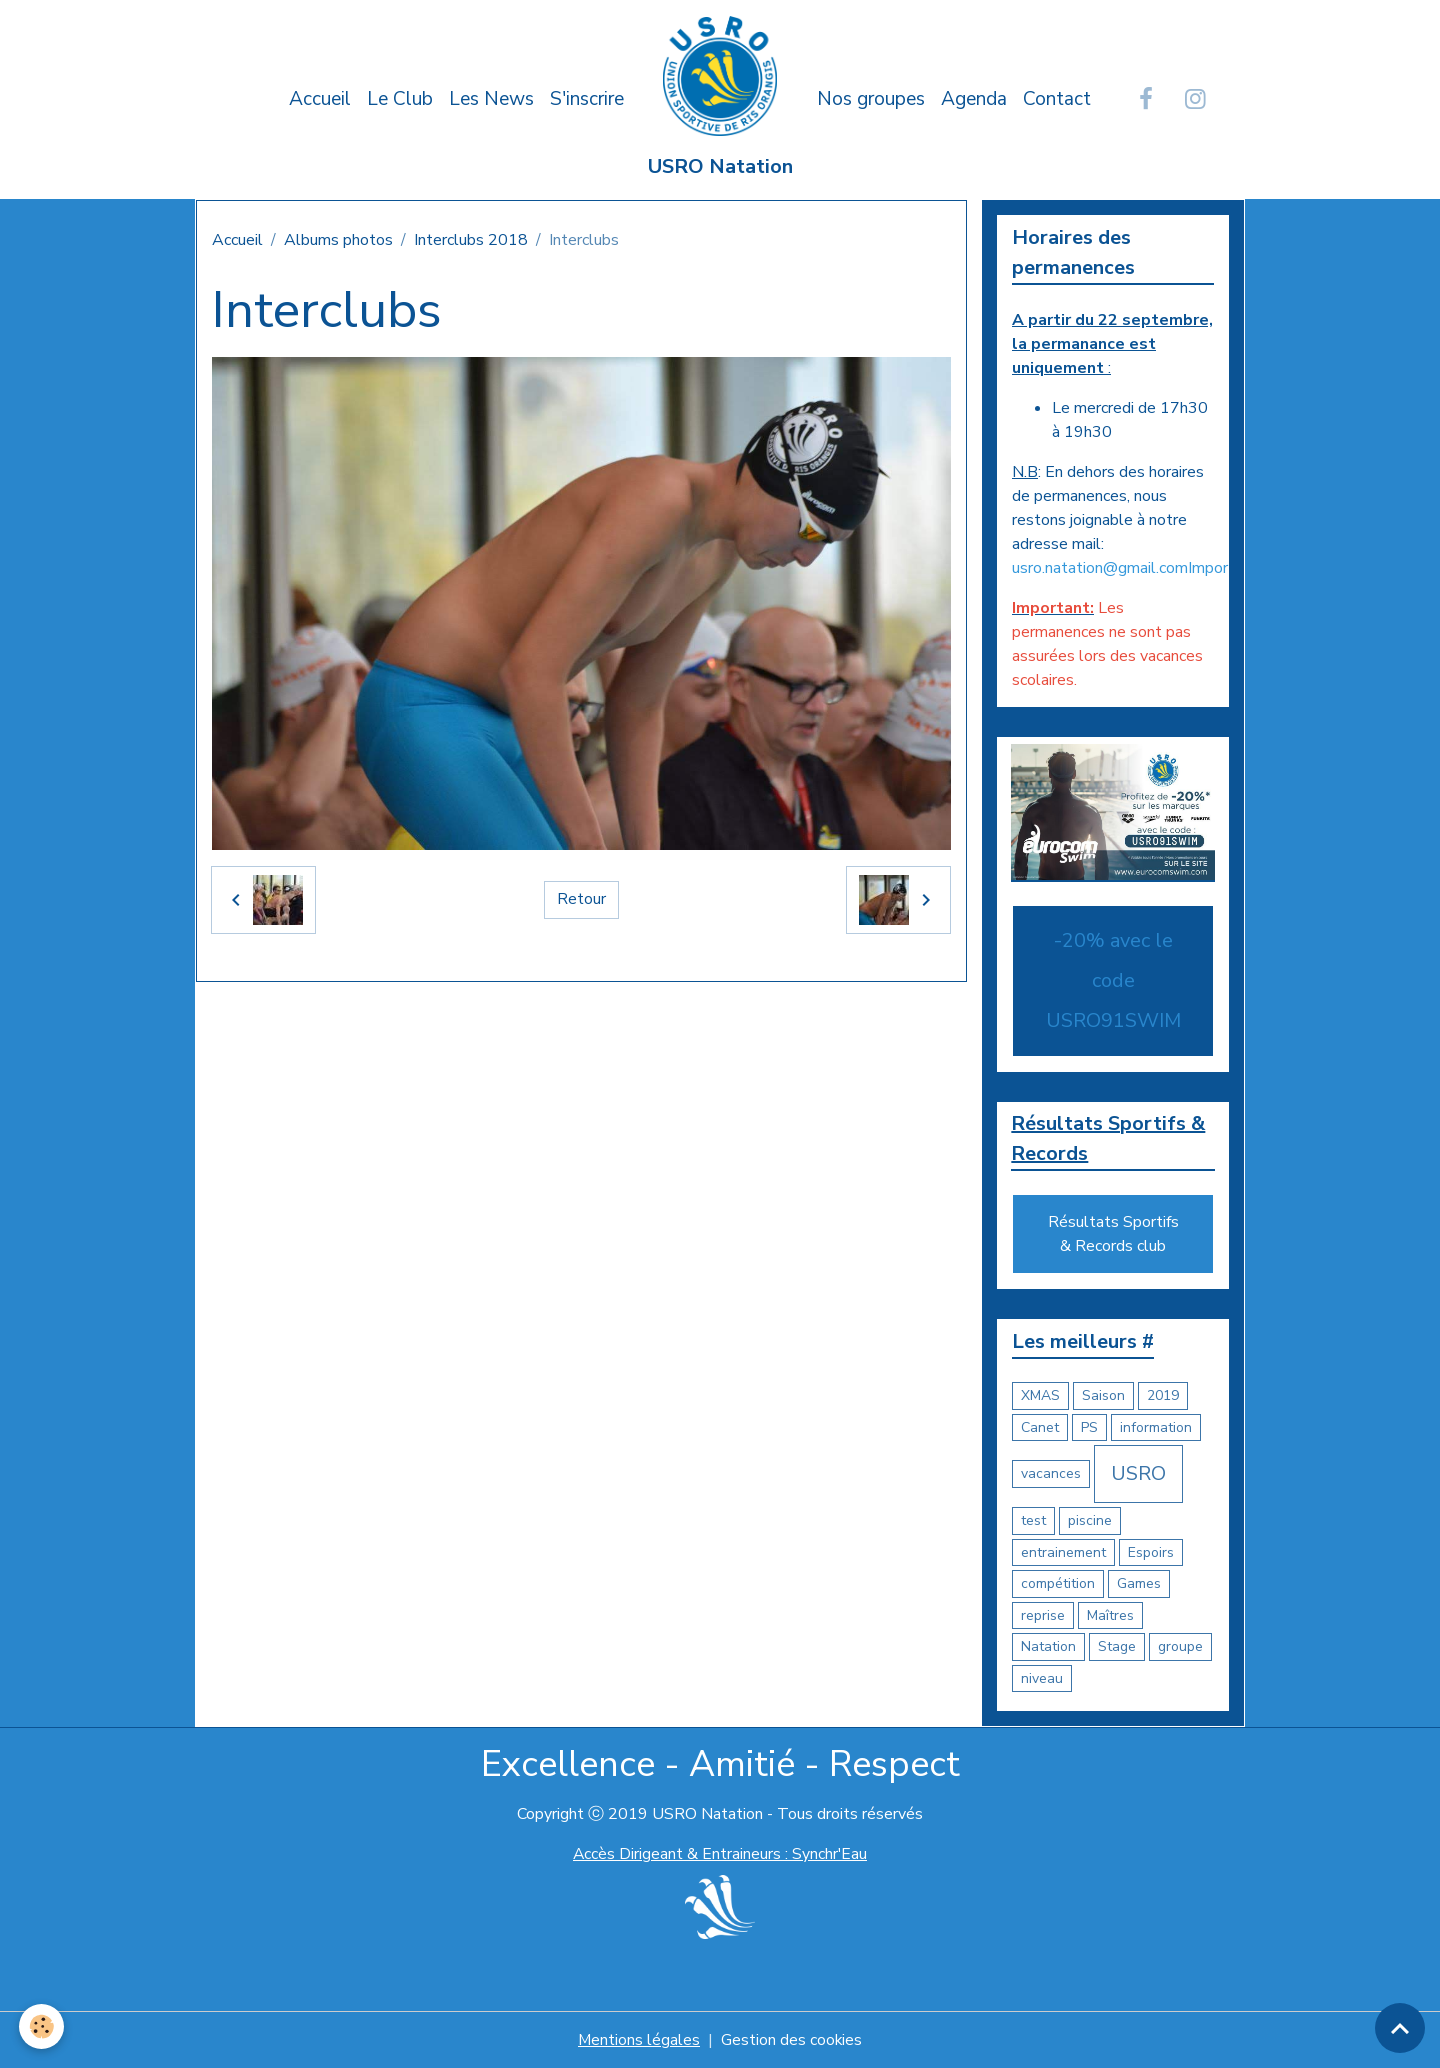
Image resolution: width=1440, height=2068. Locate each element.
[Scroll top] (1400, 2028)
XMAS (1040, 1396)
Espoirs (1151, 1552)
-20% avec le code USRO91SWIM (1113, 980)
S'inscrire (587, 99)
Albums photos (338, 240)
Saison (1103, 1396)
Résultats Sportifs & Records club (1113, 1235)
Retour (581, 900)
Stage (1117, 1647)
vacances (1051, 1474)
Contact (1057, 99)
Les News (491, 99)
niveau (1042, 1678)
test (1033, 1521)
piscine (1090, 1521)
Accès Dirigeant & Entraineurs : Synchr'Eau (720, 1855)
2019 (1163, 1396)
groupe (1180, 1647)
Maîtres (1110, 1615)
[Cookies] (42, 2026)
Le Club (400, 99)
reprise (1043, 1615)
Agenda (974, 99)
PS (1089, 1427)
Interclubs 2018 (471, 240)
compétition (1058, 1584)
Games (1139, 1584)
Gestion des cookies (792, 2040)
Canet (1040, 1427)
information (1156, 1427)
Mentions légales (638, 2040)
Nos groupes (871, 99)
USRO (1138, 1474)
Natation (1048, 1647)
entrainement (1063, 1552)
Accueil (320, 99)
